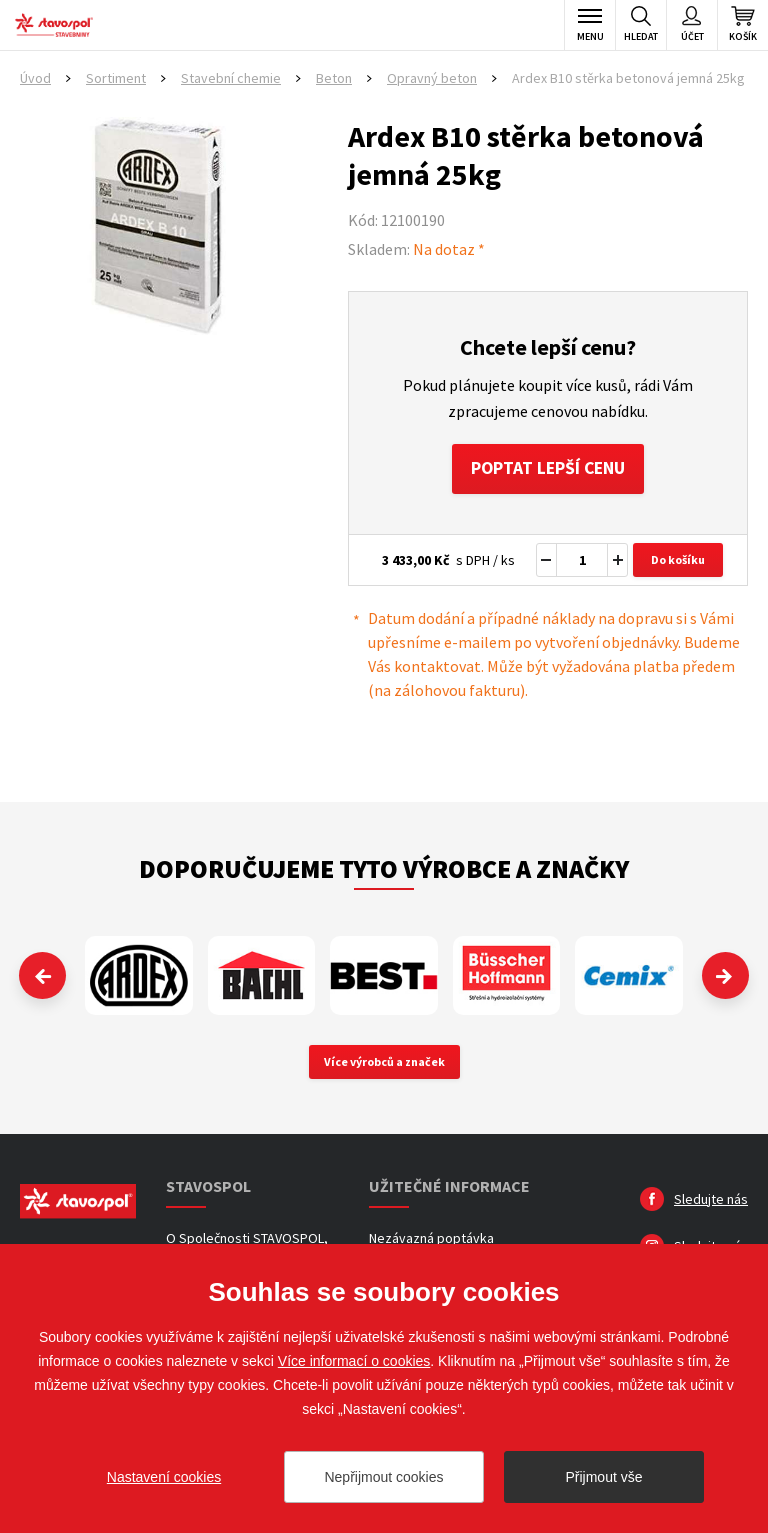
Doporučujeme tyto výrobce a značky (384, 870)
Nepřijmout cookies (383, 1477)
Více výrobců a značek (384, 1062)
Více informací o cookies (354, 1361)
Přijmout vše (603, 1477)
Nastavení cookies (164, 1477)
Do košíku (678, 561)
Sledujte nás (711, 1200)
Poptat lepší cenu (547, 469)
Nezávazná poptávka (431, 1239)
